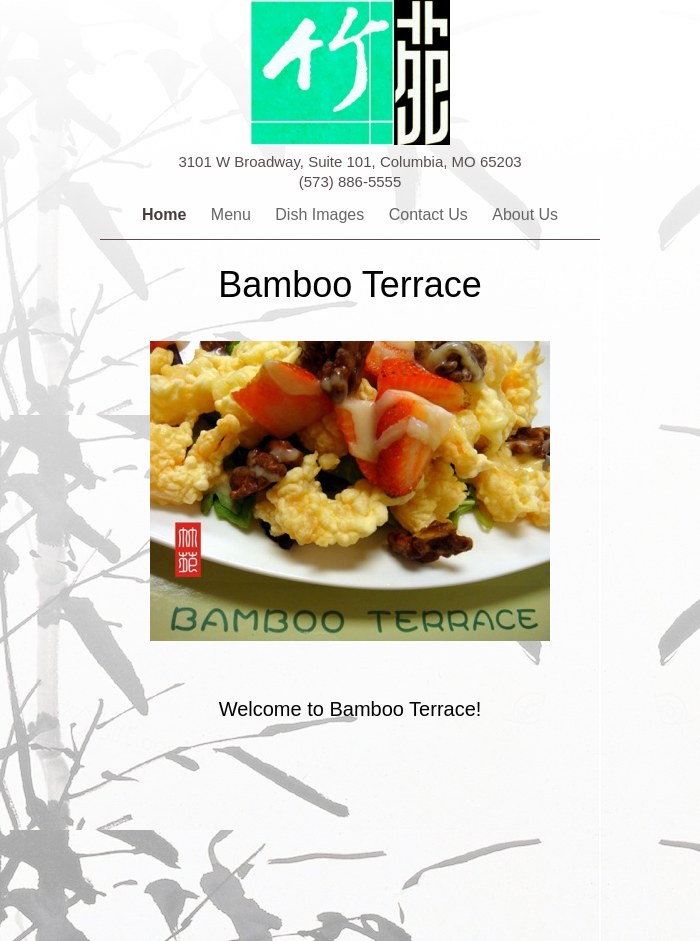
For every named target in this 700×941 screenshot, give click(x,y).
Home (166, 214)
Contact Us (431, 214)
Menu (233, 214)
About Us (525, 214)
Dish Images (321, 214)
